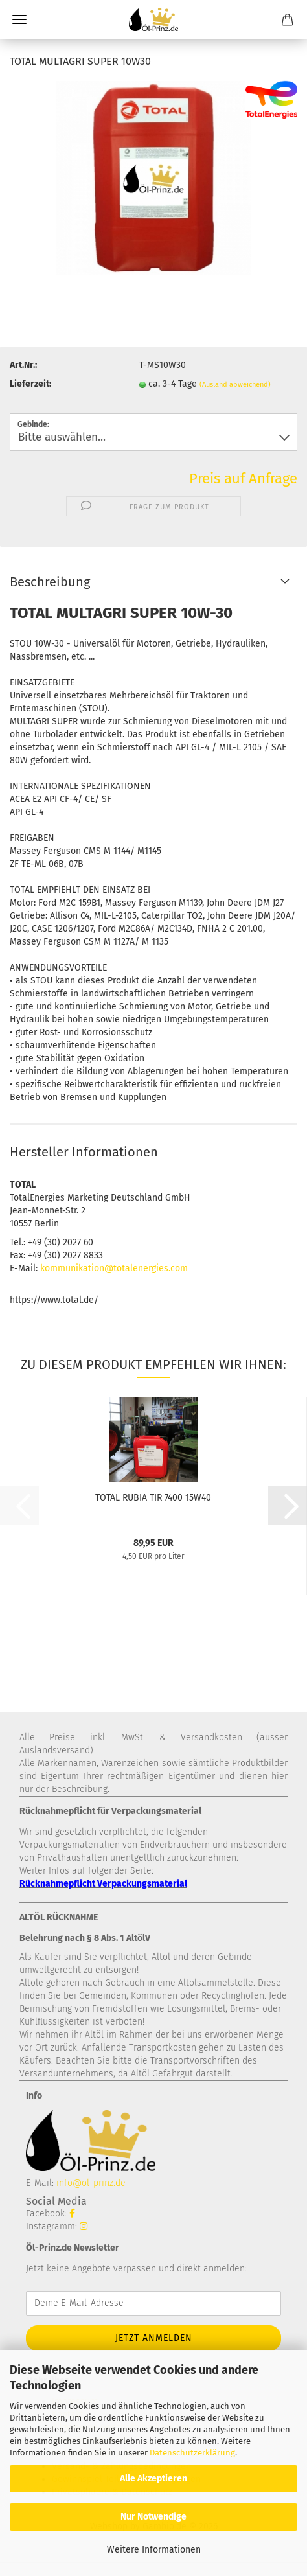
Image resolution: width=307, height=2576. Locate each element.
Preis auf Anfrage (243, 478)
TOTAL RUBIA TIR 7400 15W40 (153, 1497)
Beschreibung (50, 582)
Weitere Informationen (154, 2549)
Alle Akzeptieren (153, 2478)
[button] (287, 1505)
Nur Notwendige (153, 2516)
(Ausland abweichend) (235, 384)
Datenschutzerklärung (192, 2452)
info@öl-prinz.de (91, 2183)
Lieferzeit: (30, 383)
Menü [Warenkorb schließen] (19, 19)
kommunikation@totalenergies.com (114, 1268)
